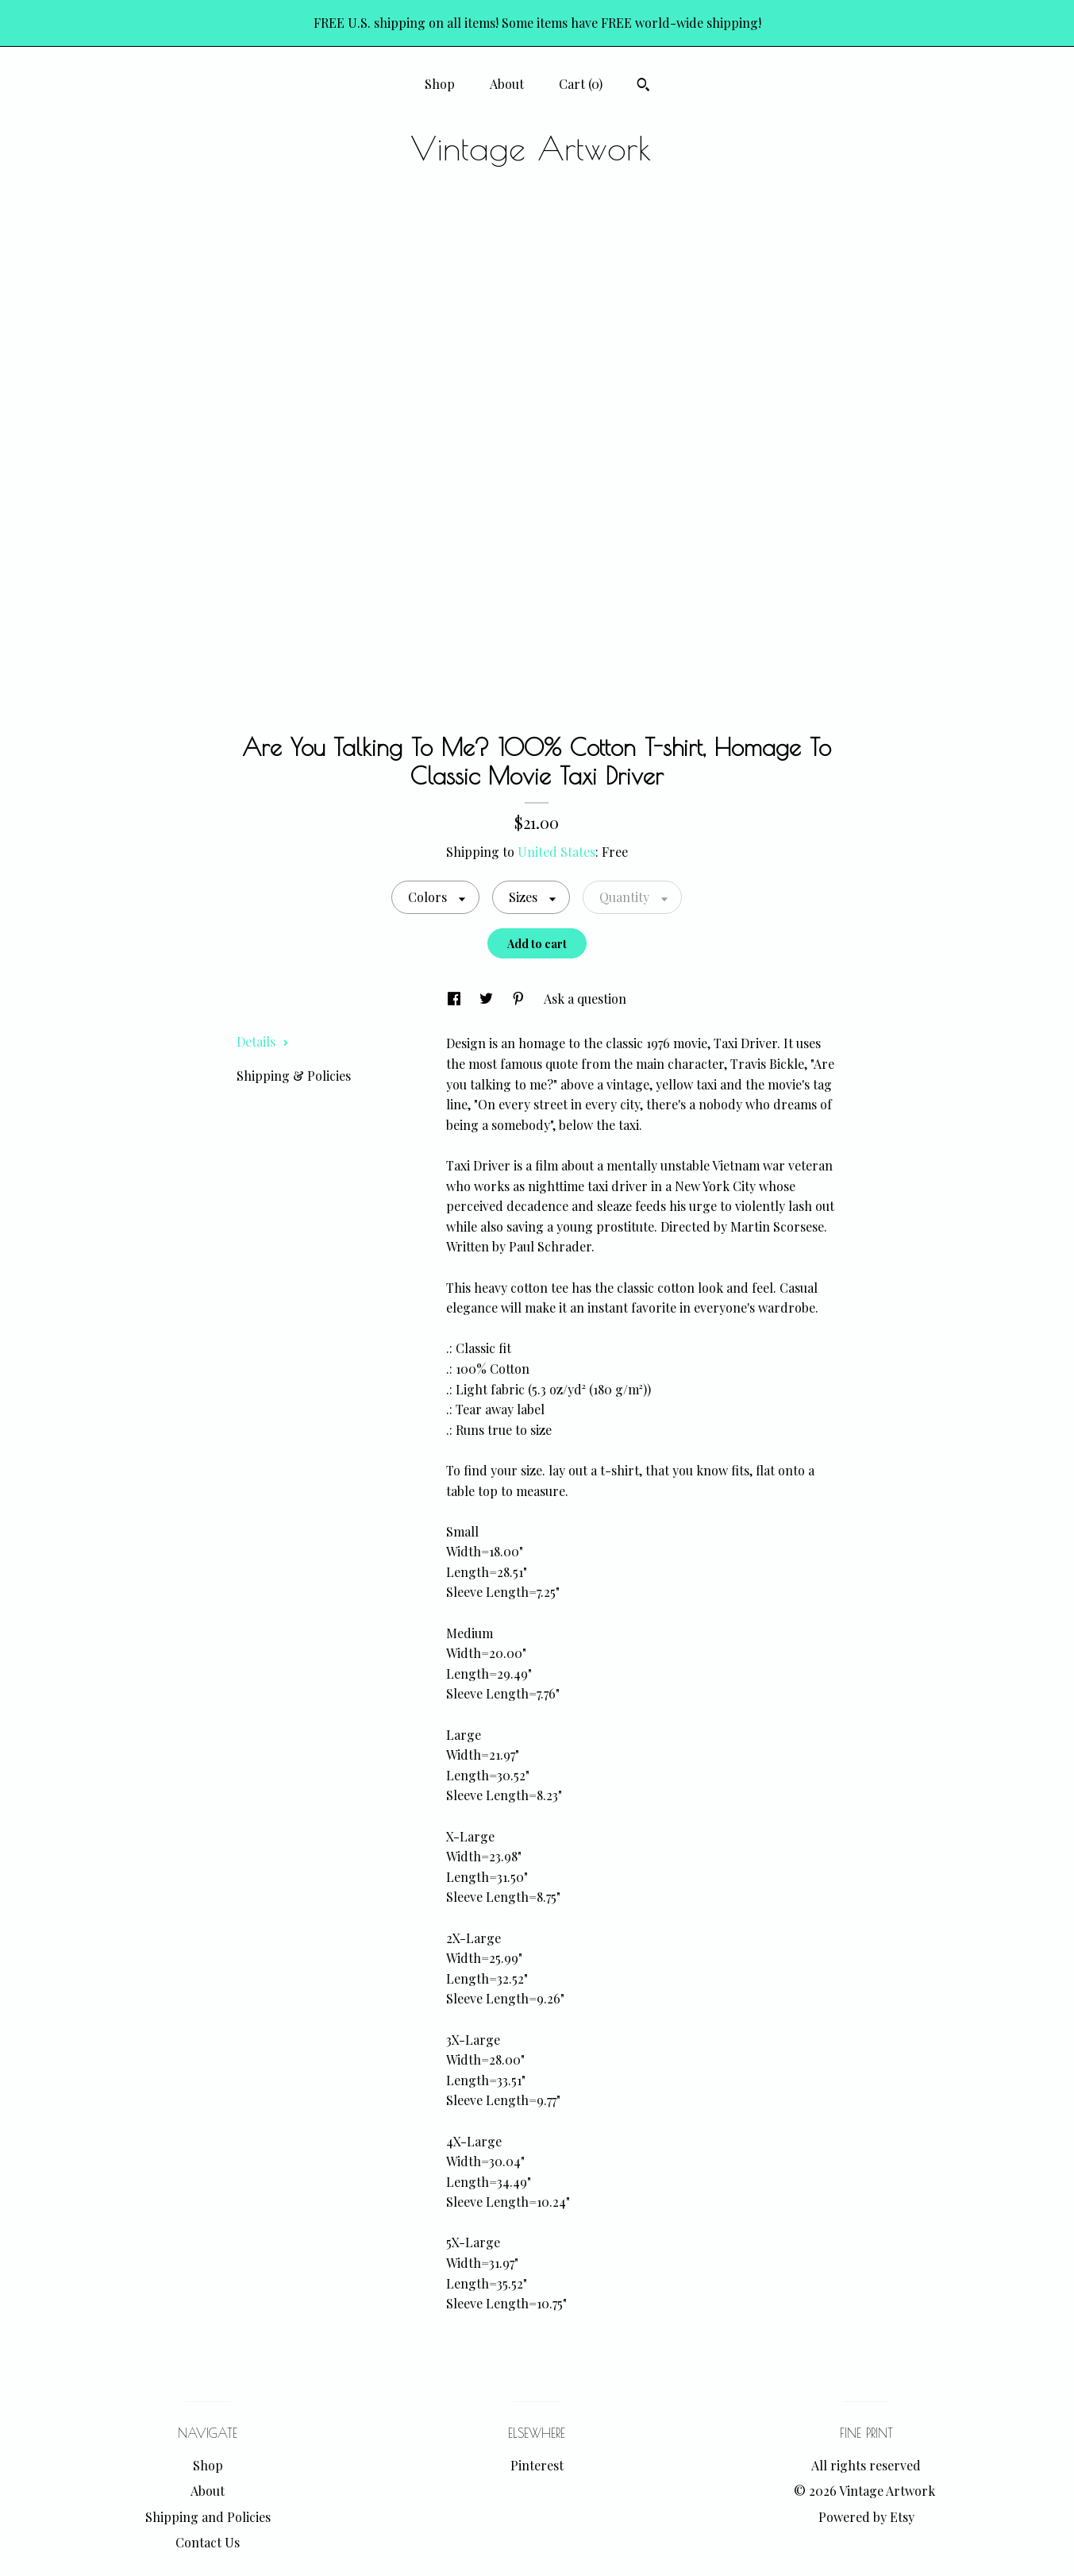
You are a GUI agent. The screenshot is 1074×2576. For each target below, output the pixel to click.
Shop (440, 83)
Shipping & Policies (294, 1075)
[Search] (643, 86)
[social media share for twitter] (487, 998)
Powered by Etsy (866, 2517)
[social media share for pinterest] (520, 998)
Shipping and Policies (208, 2517)
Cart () (580, 83)
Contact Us (207, 2542)
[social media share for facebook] (456, 998)
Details (263, 1041)
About (507, 83)
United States (556, 851)
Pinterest (537, 2465)
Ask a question (585, 998)
